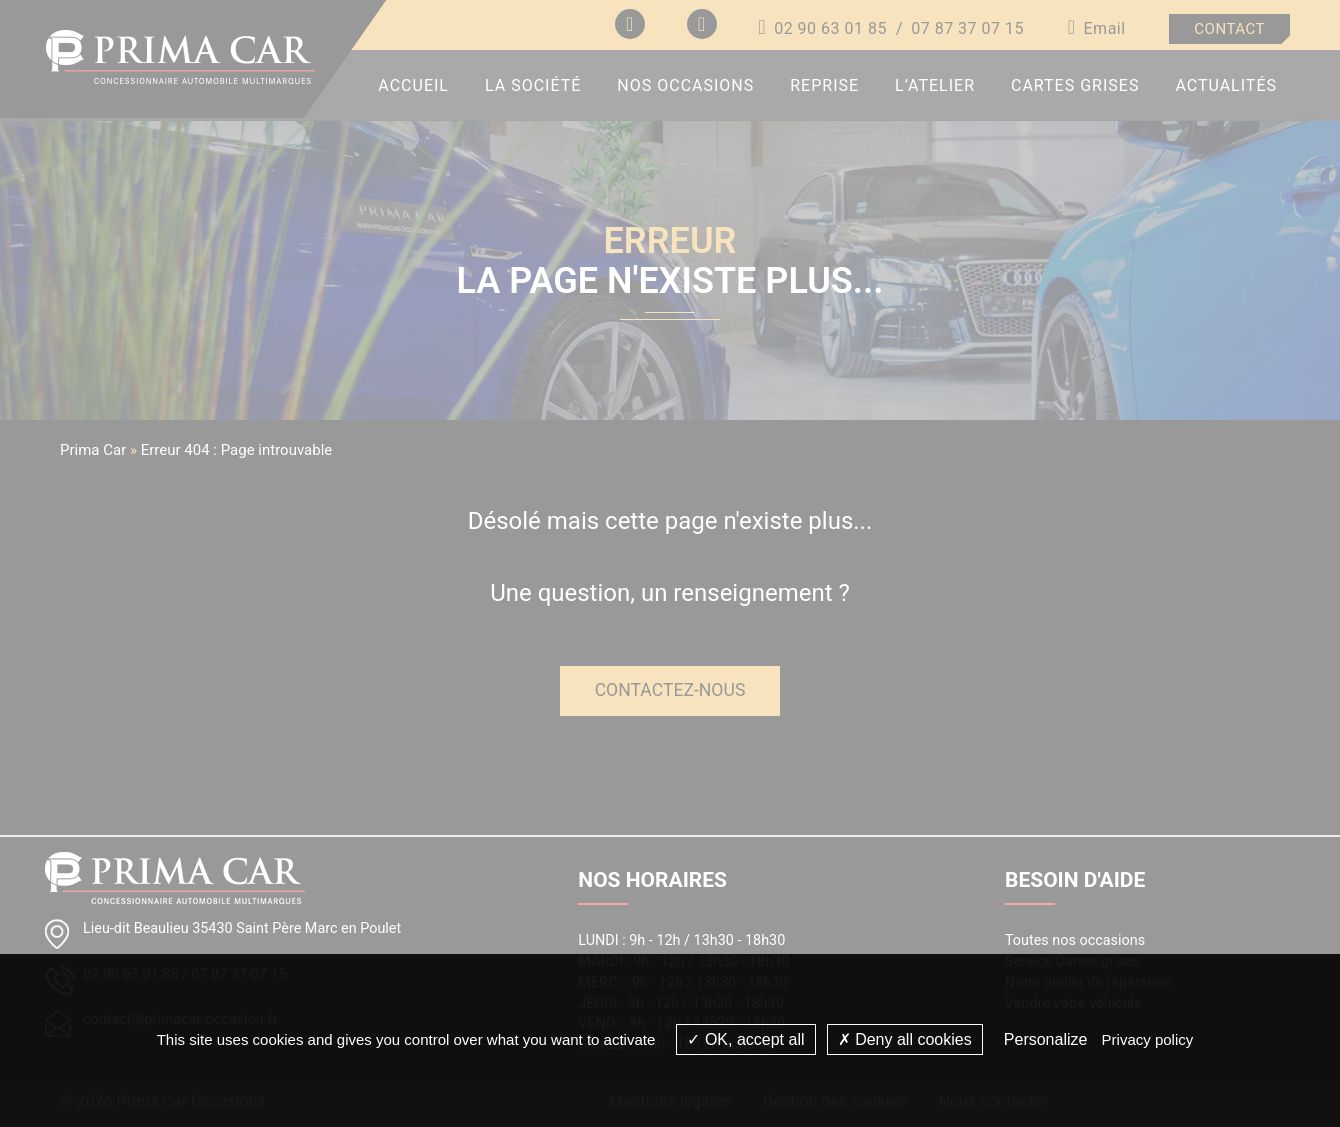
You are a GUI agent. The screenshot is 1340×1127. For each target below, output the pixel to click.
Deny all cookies (905, 1039)
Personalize (1046, 1039)
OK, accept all (745, 1039)
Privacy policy (1148, 1039)
